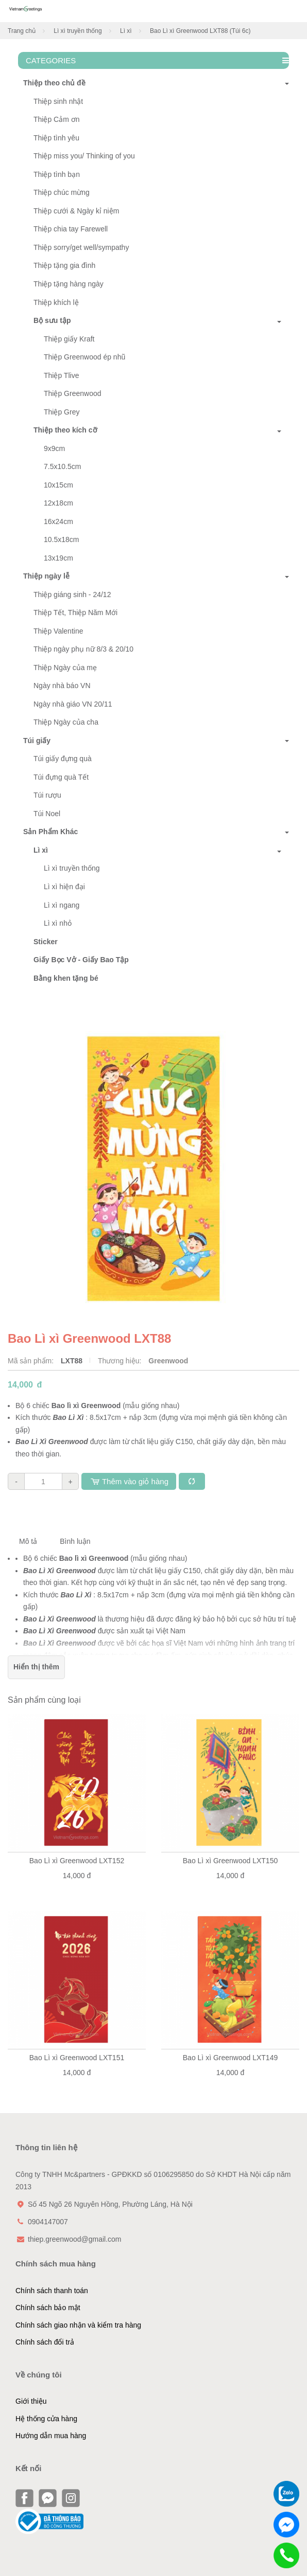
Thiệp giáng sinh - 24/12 (72, 594)
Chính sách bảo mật (47, 2307)
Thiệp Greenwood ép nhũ (84, 357)
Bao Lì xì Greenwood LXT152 (76, 1861)
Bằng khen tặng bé (65, 978)
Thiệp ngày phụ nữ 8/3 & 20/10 (83, 649)
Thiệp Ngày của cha (65, 722)
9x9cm (54, 448)
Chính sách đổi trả (44, 2342)
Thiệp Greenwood (72, 393)
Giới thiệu (31, 2401)
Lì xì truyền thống (77, 30)
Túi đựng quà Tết (61, 777)
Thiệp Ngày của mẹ (65, 667)
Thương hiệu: (120, 1361)
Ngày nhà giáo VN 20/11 (72, 704)
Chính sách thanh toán (51, 2290)
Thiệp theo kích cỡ (65, 430)
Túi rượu (47, 795)
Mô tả (28, 1541)
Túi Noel (46, 813)
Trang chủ (22, 30)
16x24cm (58, 521)
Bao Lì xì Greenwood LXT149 (230, 2057)
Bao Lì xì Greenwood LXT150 (230, 1861)
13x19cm (58, 558)
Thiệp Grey (61, 412)
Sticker (45, 942)
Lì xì (126, 30)
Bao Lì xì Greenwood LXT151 (76, 2057)
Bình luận (75, 1541)
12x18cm (58, 503)
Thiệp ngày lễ (44, 576)
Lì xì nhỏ (58, 923)
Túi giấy (34, 740)
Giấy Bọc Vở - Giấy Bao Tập (81, 960)
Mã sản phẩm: (32, 1361)
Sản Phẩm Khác (48, 831)
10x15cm (58, 485)
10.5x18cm (61, 539)
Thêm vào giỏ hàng (128, 1481)
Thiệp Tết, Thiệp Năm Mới (75, 612)
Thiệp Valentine (58, 631)
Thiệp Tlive (61, 375)
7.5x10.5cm (62, 466)
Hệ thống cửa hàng (46, 2419)
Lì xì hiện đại (64, 886)
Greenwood (168, 1361)
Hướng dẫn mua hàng (50, 2435)
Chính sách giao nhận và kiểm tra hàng (78, 2325)
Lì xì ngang (61, 905)
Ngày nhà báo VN (62, 685)
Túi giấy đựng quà (62, 758)
